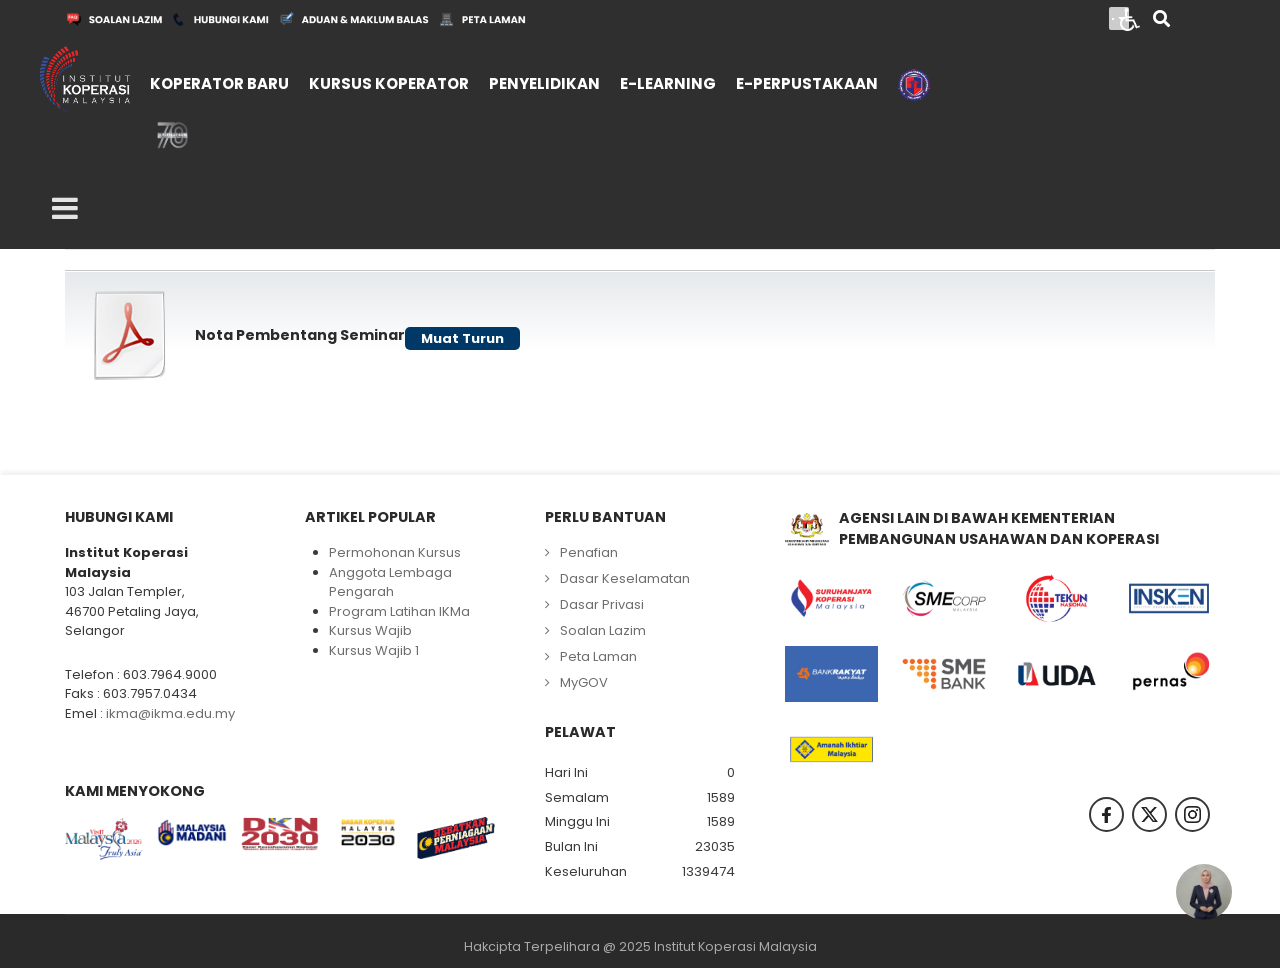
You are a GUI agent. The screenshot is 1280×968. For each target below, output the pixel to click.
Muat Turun (462, 338)
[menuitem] (219, 79)
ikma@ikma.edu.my (170, 713)
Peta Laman (598, 656)
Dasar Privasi (602, 604)
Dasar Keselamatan (625, 578)
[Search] (1161, 20)
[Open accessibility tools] (1130, 18)
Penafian (589, 552)
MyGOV (584, 682)
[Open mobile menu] (65, 209)
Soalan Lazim (603, 630)
